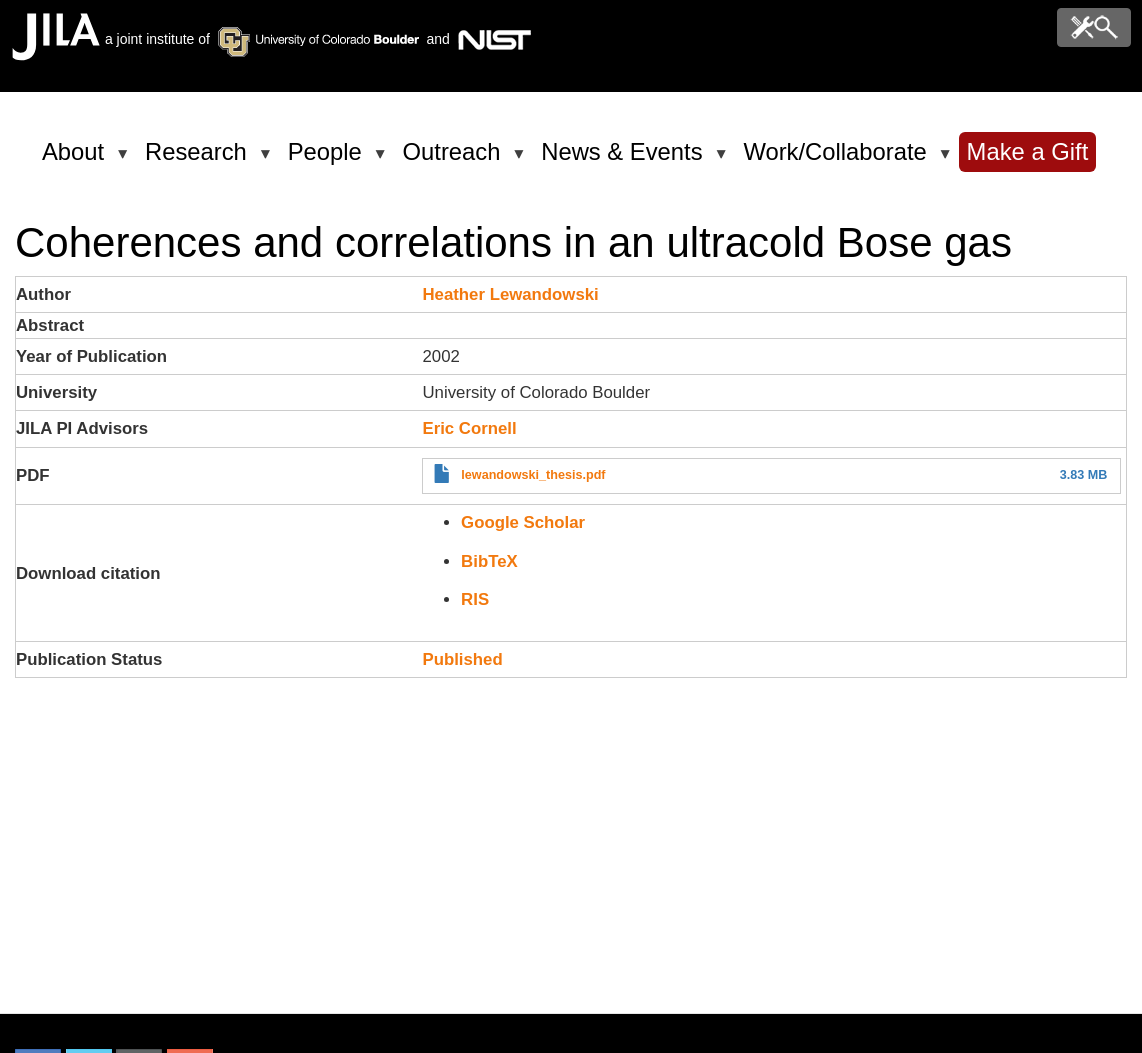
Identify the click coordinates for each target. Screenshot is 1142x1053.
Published (462, 659)
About (76, 160)
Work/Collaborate (838, 160)
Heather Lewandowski (510, 294)
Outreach (455, 160)
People (328, 160)
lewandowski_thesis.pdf (533, 475)
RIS (475, 599)
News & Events (625, 160)
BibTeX (489, 561)
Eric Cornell (469, 428)
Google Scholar (523, 522)
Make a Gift (1028, 151)
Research (199, 160)
